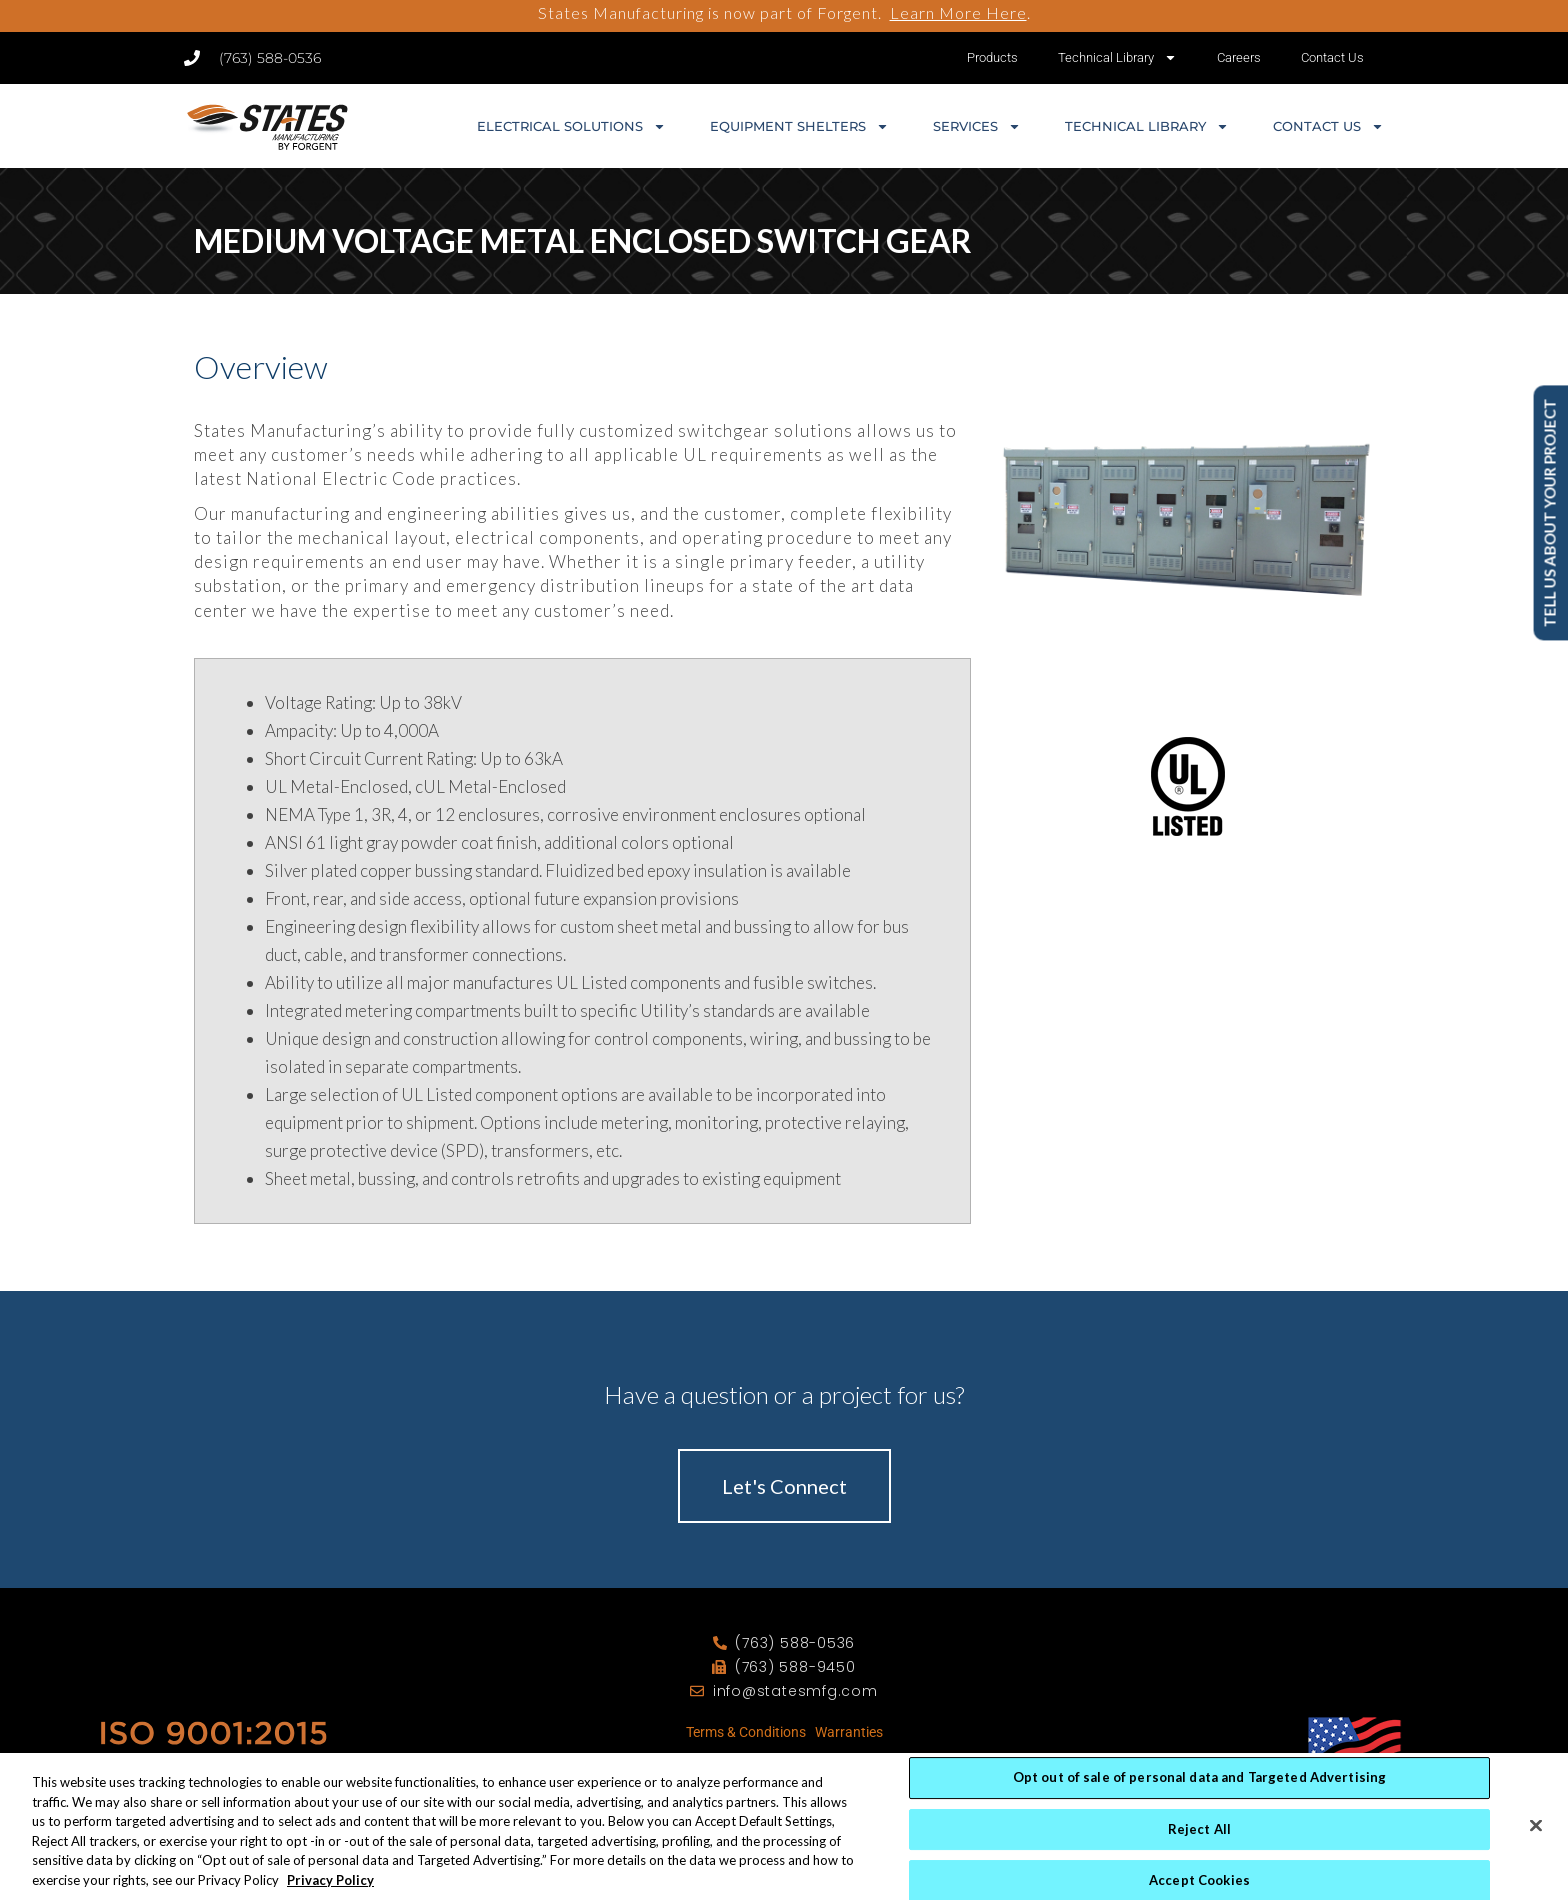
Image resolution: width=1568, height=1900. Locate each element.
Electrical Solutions (571, 126)
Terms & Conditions (746, 1732)
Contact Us (1332, 57)
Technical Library (1117, 57)
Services (977, 126)
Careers (1239, 57)
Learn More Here (958, 12)
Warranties (849, 1732)
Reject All (1199, 1854)
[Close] (1536, 1851)
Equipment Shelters (799, 126)
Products (992, 57)
